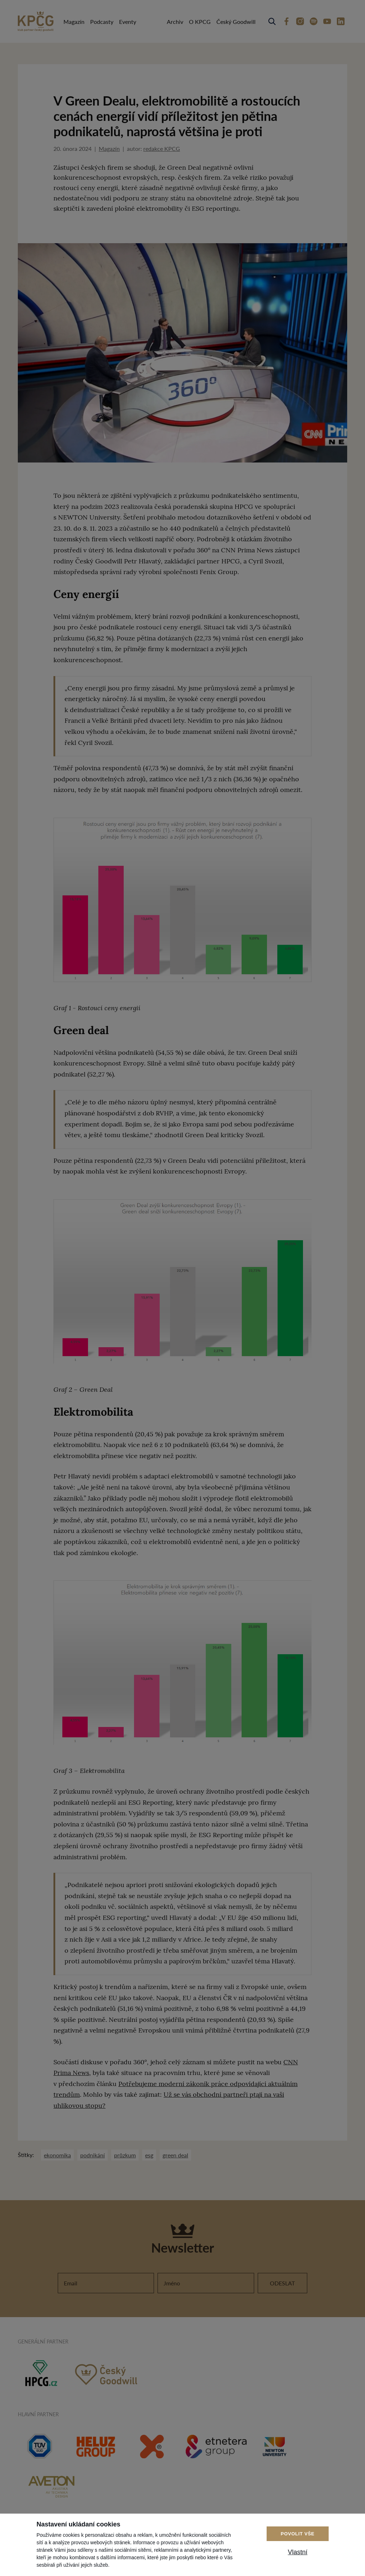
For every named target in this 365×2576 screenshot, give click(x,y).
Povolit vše (298, 2533)
